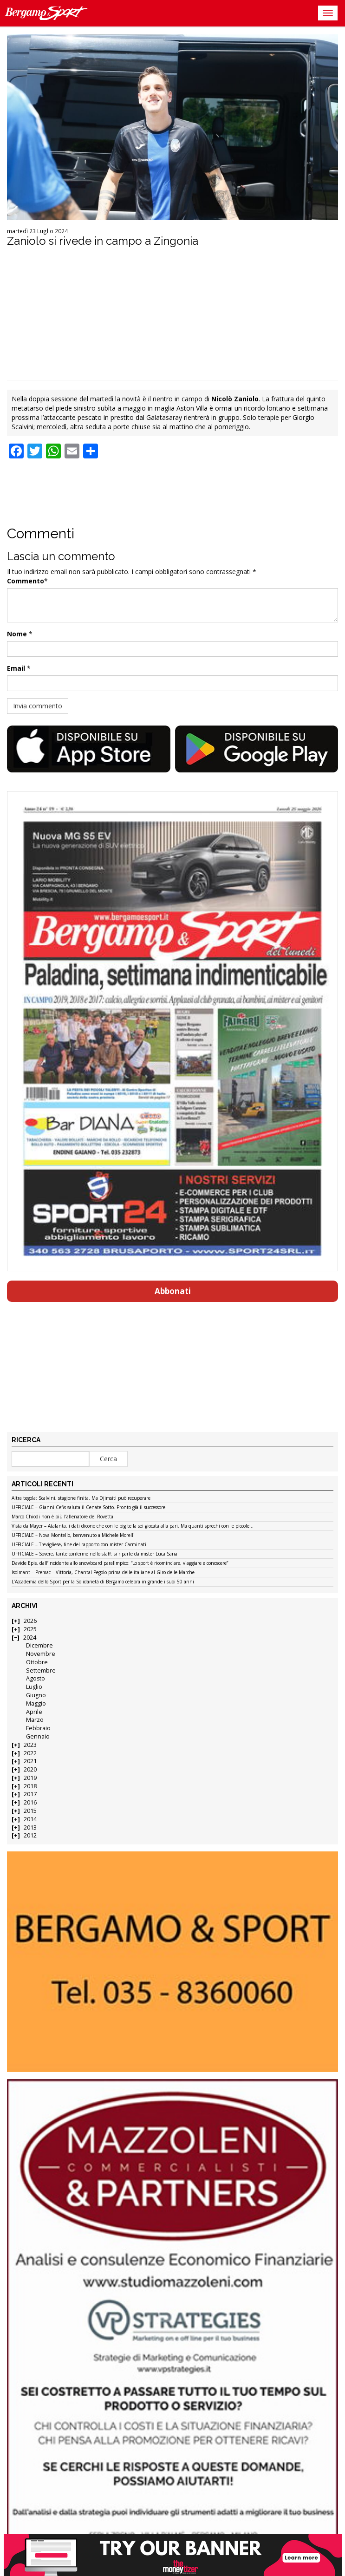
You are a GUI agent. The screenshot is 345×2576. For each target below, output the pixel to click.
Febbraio (38, 1728)
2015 (30, 1811)
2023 (30, 1745)
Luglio (34, 1687)
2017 (30, 1794)
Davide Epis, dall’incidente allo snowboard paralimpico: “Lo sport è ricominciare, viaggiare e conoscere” (120, 1563)
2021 (30, 1761)
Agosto (35, 1678)
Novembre (40, 1654)
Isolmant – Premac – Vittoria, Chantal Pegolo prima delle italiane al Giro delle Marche (103, 1573)
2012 (30, 1835)
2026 (30, 1621)
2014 (30, 1819)
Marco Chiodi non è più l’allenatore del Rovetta (62, 1517)
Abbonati (173, 1291)
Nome (17, 633)
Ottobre (37, 1662)
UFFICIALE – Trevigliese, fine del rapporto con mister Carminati (79, 1545)
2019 (30, 1778)
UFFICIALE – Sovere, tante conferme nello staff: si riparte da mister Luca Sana (94, 1554)
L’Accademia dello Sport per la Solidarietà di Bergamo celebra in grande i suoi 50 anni (103, 1582)
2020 (30, 1769)
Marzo (35, 1720)
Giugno (36, 1695)
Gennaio (38, 1736)
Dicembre (39, 1645)
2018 (30, 1786)
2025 (30, 1629)
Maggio (36, 1703)
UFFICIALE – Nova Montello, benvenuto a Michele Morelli (73, 1535)
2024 (29, 1637)
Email (16, 668)
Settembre (41, 1670)
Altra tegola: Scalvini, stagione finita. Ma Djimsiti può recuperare (81, 1498)
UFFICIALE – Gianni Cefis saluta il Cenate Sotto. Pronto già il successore (88, 1507)
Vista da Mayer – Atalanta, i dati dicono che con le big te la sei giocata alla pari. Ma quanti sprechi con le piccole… (133, 1526)
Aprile (34, 1712)
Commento (25, 580)
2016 (30, 1802)
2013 (30, 1827)
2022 (30, 1753)
